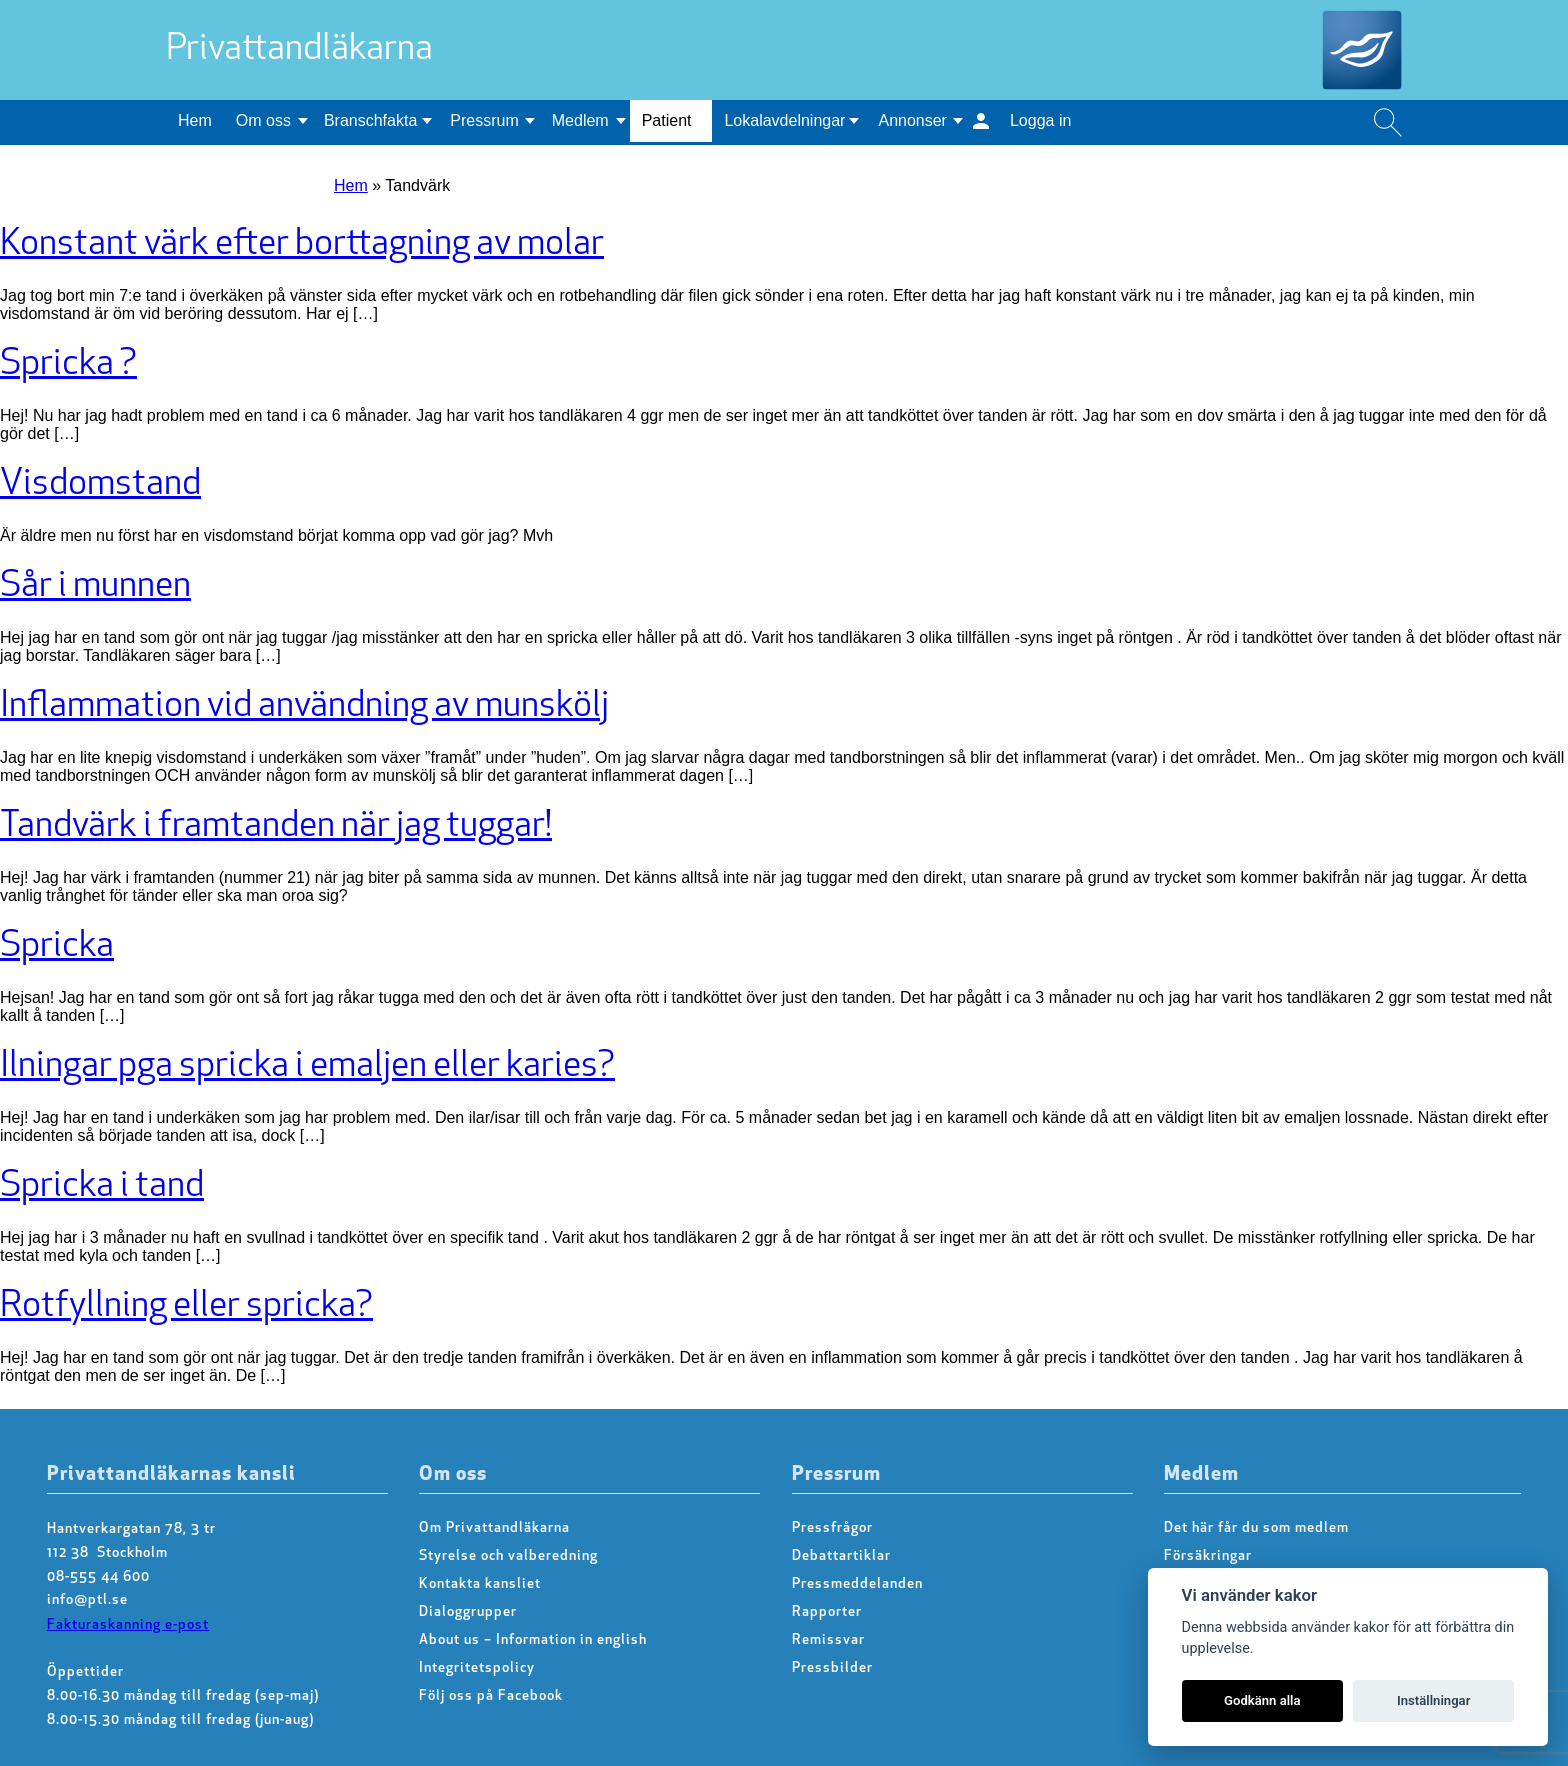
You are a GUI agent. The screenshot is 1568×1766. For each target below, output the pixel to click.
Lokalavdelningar (784, 120)
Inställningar (1433, 1700)
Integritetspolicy (477, 1668)
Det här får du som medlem (1256, 1528)
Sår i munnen (95, 587)
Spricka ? (68, 365)
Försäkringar (1208, 1556)
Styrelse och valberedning (508, 1556)
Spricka (57, 947)
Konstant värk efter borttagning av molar (302, 245)
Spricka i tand (102, 1187)
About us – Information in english (533, 1640)
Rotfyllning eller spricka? (186, 1307)
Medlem (580, 120)
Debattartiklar (841, 1556)
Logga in (1040, 120)
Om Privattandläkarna (494, 1528)
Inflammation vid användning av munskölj (304, 707)
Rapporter (827, 1612)
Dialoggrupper (468, 1612)
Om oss (263, 120)
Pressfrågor (832, 1528)
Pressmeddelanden (857, 1584)
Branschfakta (370, 120)
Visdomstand (100, 485)
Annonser (912, 120)
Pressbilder (832, 1668)
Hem (195, 120)
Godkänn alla (1262, 1700)
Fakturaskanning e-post (128, 1625)
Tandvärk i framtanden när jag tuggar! (276, 827)
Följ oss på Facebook (491, 1696)
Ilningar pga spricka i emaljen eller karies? (307, 1067)
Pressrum (484, 120)
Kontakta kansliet (480, 1584)
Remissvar (828, 1640)
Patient (667, 120)
